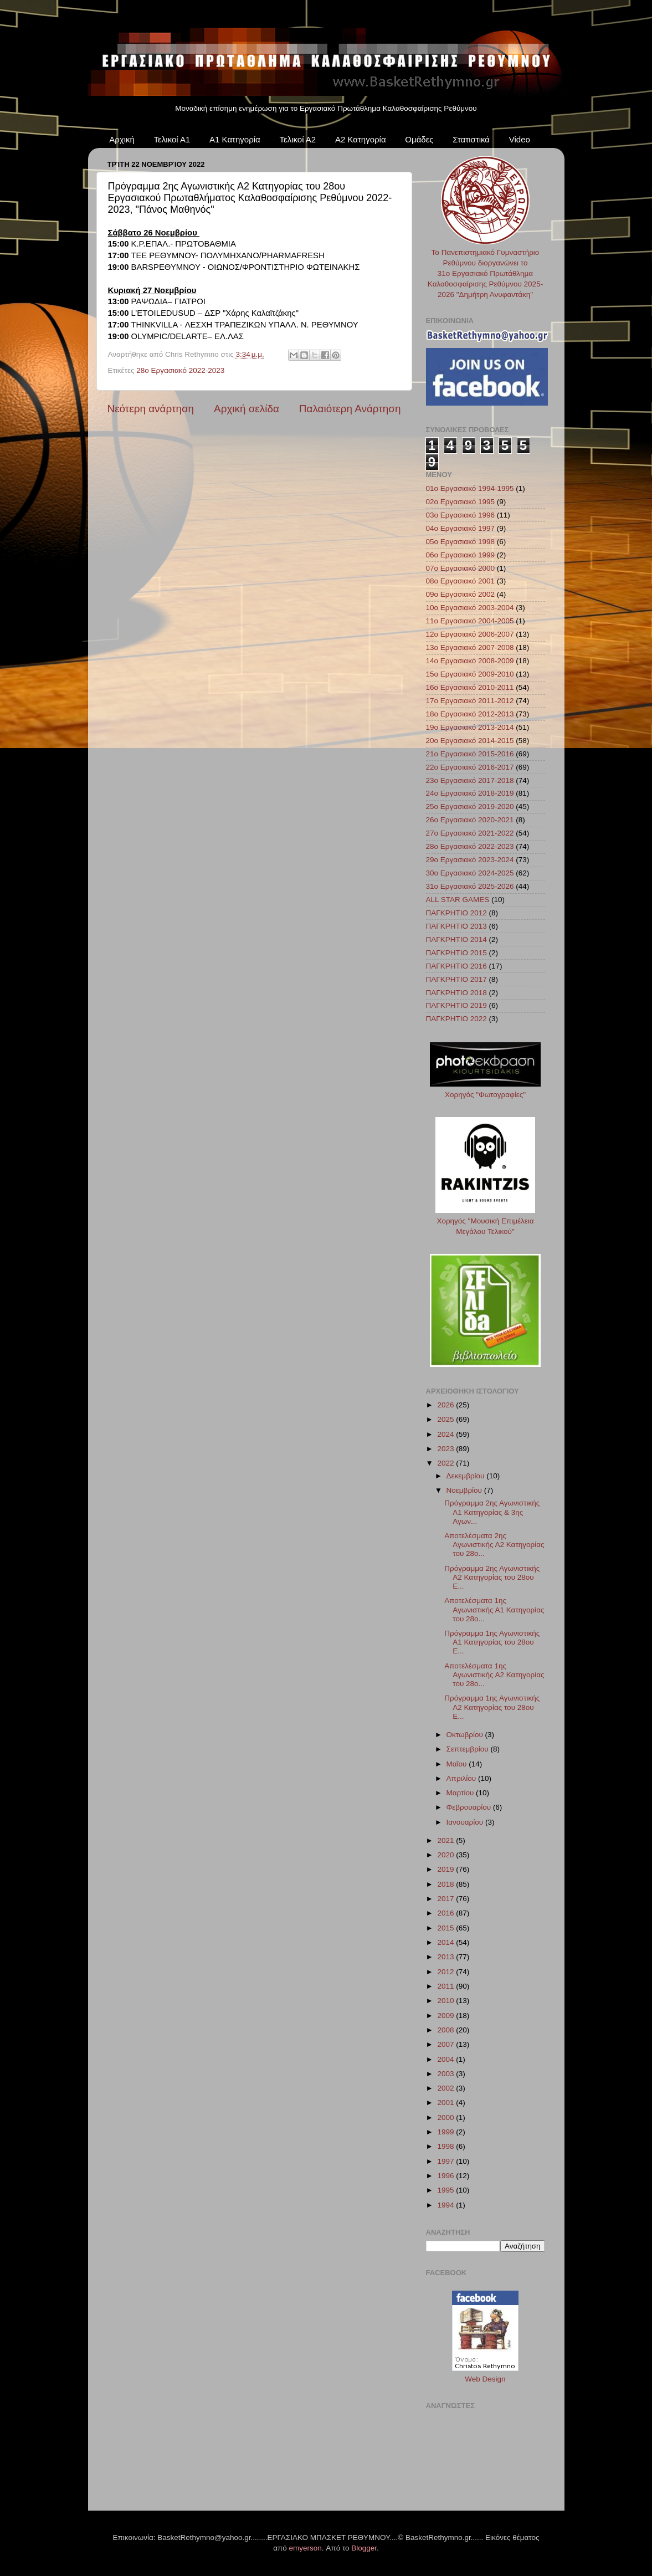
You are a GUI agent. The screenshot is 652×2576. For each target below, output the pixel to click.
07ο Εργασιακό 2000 (460, 568)
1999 (446, 2132)
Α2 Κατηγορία (360, 139)
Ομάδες (419, 139)
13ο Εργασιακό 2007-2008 (470, 647)
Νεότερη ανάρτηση (150, 408)
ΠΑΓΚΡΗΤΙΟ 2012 (456, 913)
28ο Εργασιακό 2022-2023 (180, 370)
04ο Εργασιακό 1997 (460, 528)
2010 (446, 2000)
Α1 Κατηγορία (234, 139)
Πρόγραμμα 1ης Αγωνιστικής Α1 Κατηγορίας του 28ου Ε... (492, 1642)
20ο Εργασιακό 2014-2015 (470, 740)
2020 (446, 1855)
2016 (446, 1913)
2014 (446, 1942)
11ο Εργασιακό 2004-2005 (470, 621)
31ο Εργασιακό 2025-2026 (470, 886)
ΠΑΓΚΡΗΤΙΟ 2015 (456, 953)
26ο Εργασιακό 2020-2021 (470, 820)
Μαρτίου (461, 1793)
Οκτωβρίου (465, 1734)
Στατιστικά (471, 139)
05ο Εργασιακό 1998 (460, 541)
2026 (446, 1405)
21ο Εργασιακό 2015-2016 (470, 754)
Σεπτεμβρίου (468, 1749)
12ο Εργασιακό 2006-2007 (470, 634)
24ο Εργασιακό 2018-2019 (470, 793)
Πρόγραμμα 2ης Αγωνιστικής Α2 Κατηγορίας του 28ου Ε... (492, 1577)
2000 (446, 2117)
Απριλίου (462, 1778)
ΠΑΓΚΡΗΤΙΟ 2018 (456, 993)
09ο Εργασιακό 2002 (460, 594)
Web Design (485, 2379)
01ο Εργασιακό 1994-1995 (470, 488)
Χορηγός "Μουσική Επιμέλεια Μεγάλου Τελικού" (485, 1221)
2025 (446, 1419)
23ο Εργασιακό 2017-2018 (470, 780)
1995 (446, 2190)
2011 (446, 1986)
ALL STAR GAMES (458, 899)
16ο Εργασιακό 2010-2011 (470, 687)
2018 (446, 1884)
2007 (446, 2044)
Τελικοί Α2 (297, 139)
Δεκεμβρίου (466, 1476)
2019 (446, 1869)
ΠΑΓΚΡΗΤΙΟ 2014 (456, 939)
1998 (446, 2146)
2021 (446, 1840)
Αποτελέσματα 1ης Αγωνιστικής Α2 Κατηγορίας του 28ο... (494, 1675)
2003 (446, 2074)
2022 (446, 1463)
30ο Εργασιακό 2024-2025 (470, 873)
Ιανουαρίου (465, 1822)
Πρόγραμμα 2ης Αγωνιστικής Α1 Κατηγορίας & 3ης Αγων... (492, 1512)
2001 (446, 2102)
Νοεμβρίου (465, 1490)
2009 (446, 2015)
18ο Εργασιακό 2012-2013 (470, 714)
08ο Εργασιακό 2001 (460, 581)
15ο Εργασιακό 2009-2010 (470, 674)
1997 (446, 2161)
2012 (446, 1972)
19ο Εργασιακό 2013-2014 (470, 727)
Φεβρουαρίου (469, 1807)
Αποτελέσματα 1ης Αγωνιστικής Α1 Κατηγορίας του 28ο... (494, 1609)
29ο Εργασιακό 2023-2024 (470, 860)
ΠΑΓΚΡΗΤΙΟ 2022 (456, 1019)
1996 (446, 2176)
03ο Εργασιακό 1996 (460, 515)
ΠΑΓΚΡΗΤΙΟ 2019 (456, 1005)
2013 (446, 1957)
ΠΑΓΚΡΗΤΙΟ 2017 (456, 979)
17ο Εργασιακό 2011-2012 (470, 701)
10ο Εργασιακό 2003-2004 (470, 607)
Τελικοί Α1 (172, 139)
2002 (446, 2088)
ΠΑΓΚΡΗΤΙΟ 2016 (456, 966)
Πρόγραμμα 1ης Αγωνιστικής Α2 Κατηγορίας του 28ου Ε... (492, 1707)
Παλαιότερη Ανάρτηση (350, 408)
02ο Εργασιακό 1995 (460, 502)
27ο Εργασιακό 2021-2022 (470, 833)
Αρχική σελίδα (246, 408)
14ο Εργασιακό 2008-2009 (470, 661)
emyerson (305, 2548)
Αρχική (122, 139)
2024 (446, 1434)
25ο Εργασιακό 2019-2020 (470, 806)
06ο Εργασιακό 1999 (460, 555)
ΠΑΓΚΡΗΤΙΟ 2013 (456, 926)
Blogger (364, 2548)
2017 (446, 1898)
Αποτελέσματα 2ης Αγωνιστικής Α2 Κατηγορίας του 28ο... (494, 1545)
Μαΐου (457, 1764)
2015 (446, 1928)
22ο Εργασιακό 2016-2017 (470, 767)
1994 (446, 2205)
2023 (446, 1449)
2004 (446, 2059)
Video (519, 139)
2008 (446, 2030)
